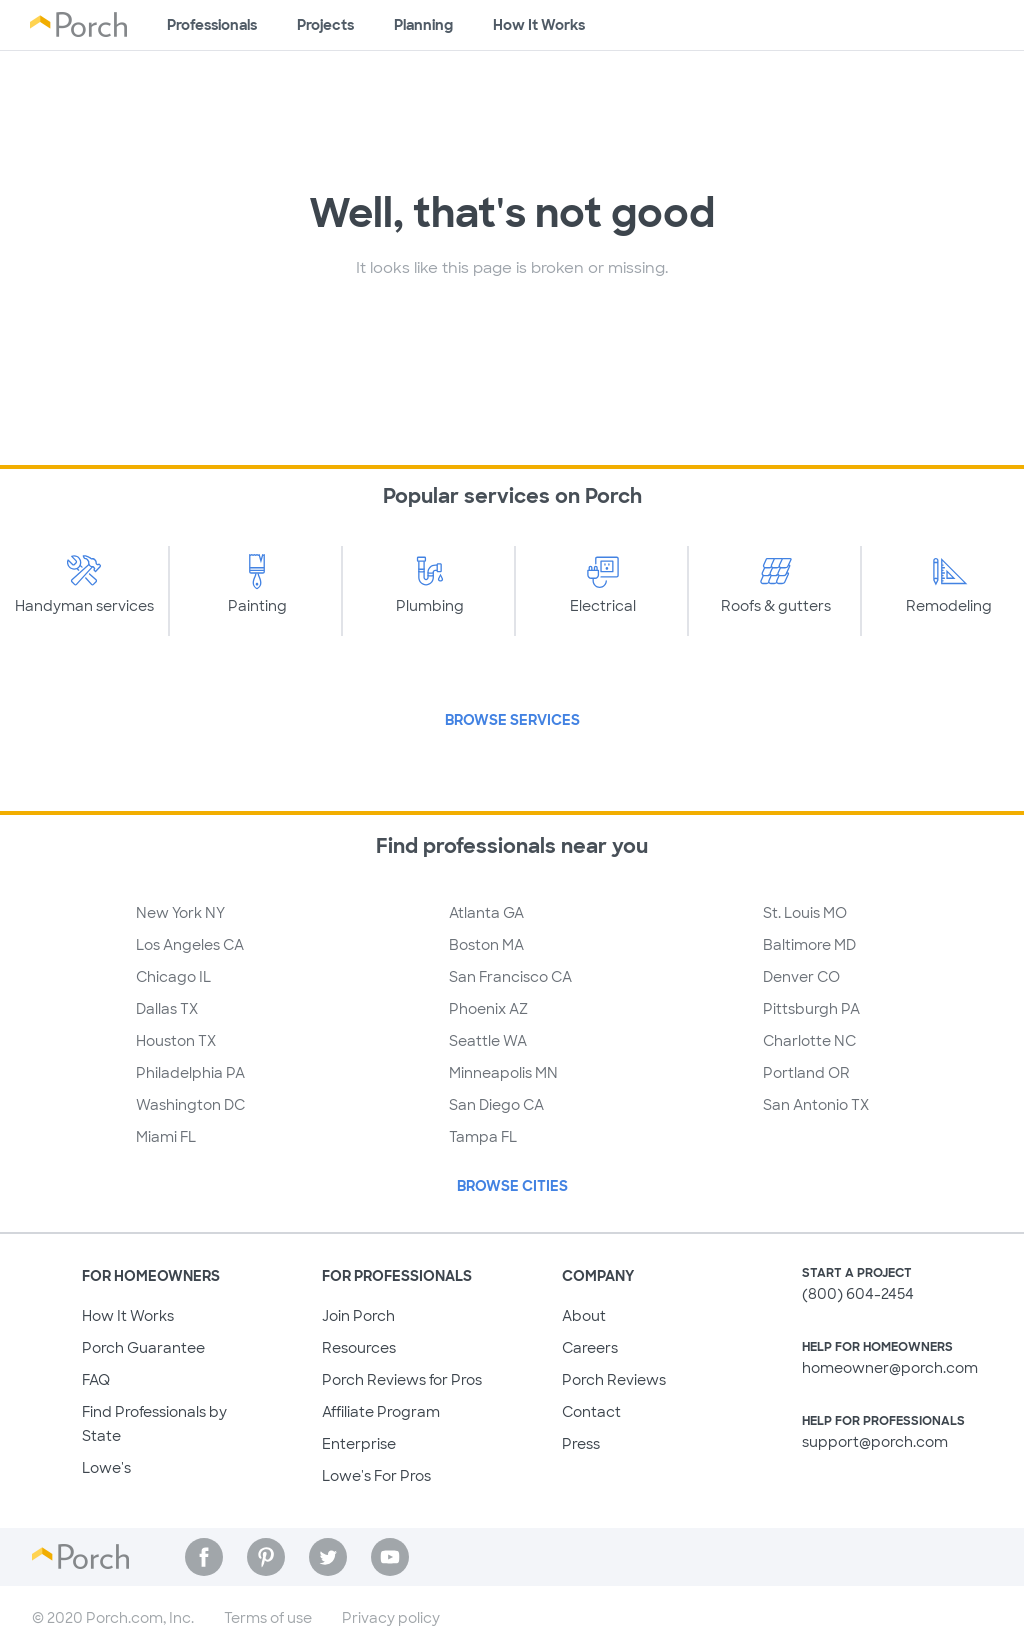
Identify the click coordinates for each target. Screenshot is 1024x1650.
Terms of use (268, 1618)
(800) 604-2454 (858, 1294)
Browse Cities (512, 1186)
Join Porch (358, 1316)
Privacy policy (391, 1618)
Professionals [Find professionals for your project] (212, 25)
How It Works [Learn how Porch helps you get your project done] (539, 25)
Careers (590, 1348)
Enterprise (359, 1444)
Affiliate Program (381, 1412)
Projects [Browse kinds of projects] (325, 25)
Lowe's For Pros (376, 1476)
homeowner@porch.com (890, 1368)
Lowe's (106, 1468)
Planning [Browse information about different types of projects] (423, 25)
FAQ (96, 1380)
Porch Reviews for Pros (402, 1380)
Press (581, 1444)
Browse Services (512, 720)
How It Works (128, 1316)
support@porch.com (875, 1442)
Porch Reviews (614, 1380)
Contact (591, 1412)
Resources (359, 1348)
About (584, 1316)
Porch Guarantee (143, 1348)
